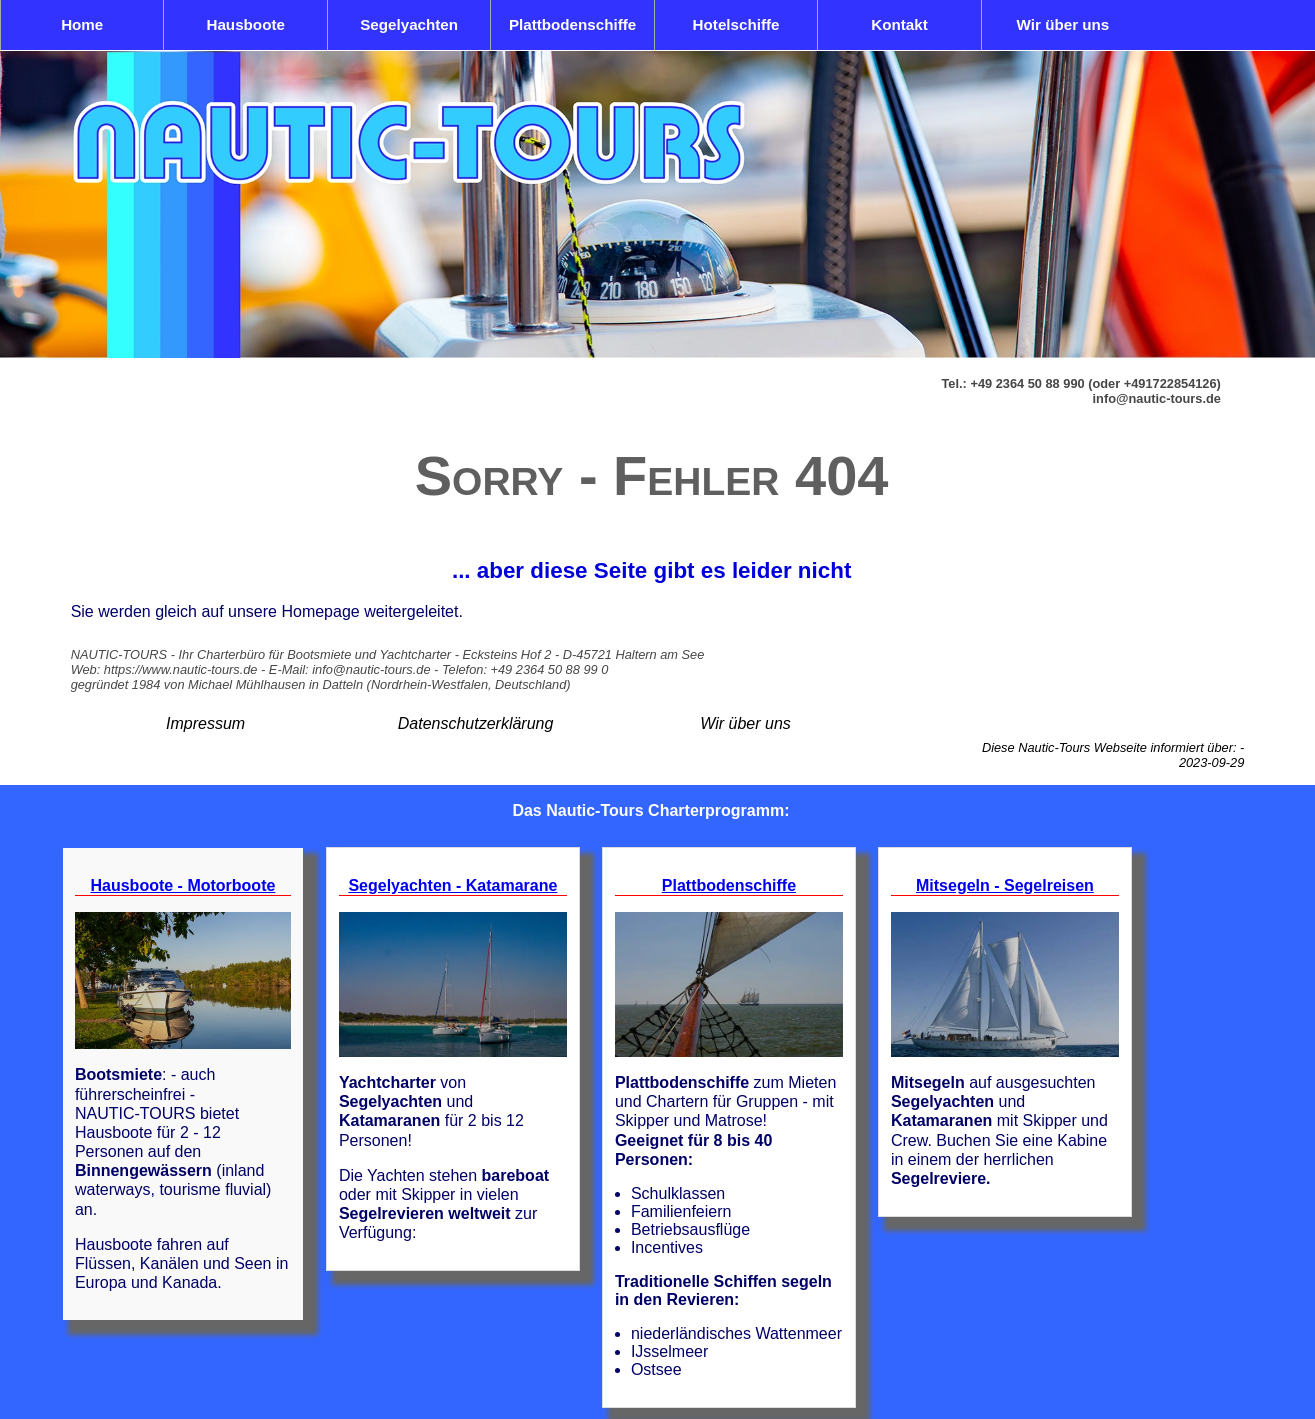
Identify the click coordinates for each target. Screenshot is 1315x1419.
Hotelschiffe (736, 24)
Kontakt (899, 24)
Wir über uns (1063, 24)
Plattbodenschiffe (572, 24)
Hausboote (245, 24)
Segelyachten (409, 24)
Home (82, 24)
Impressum (205, 723)
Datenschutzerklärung (476, 723)
